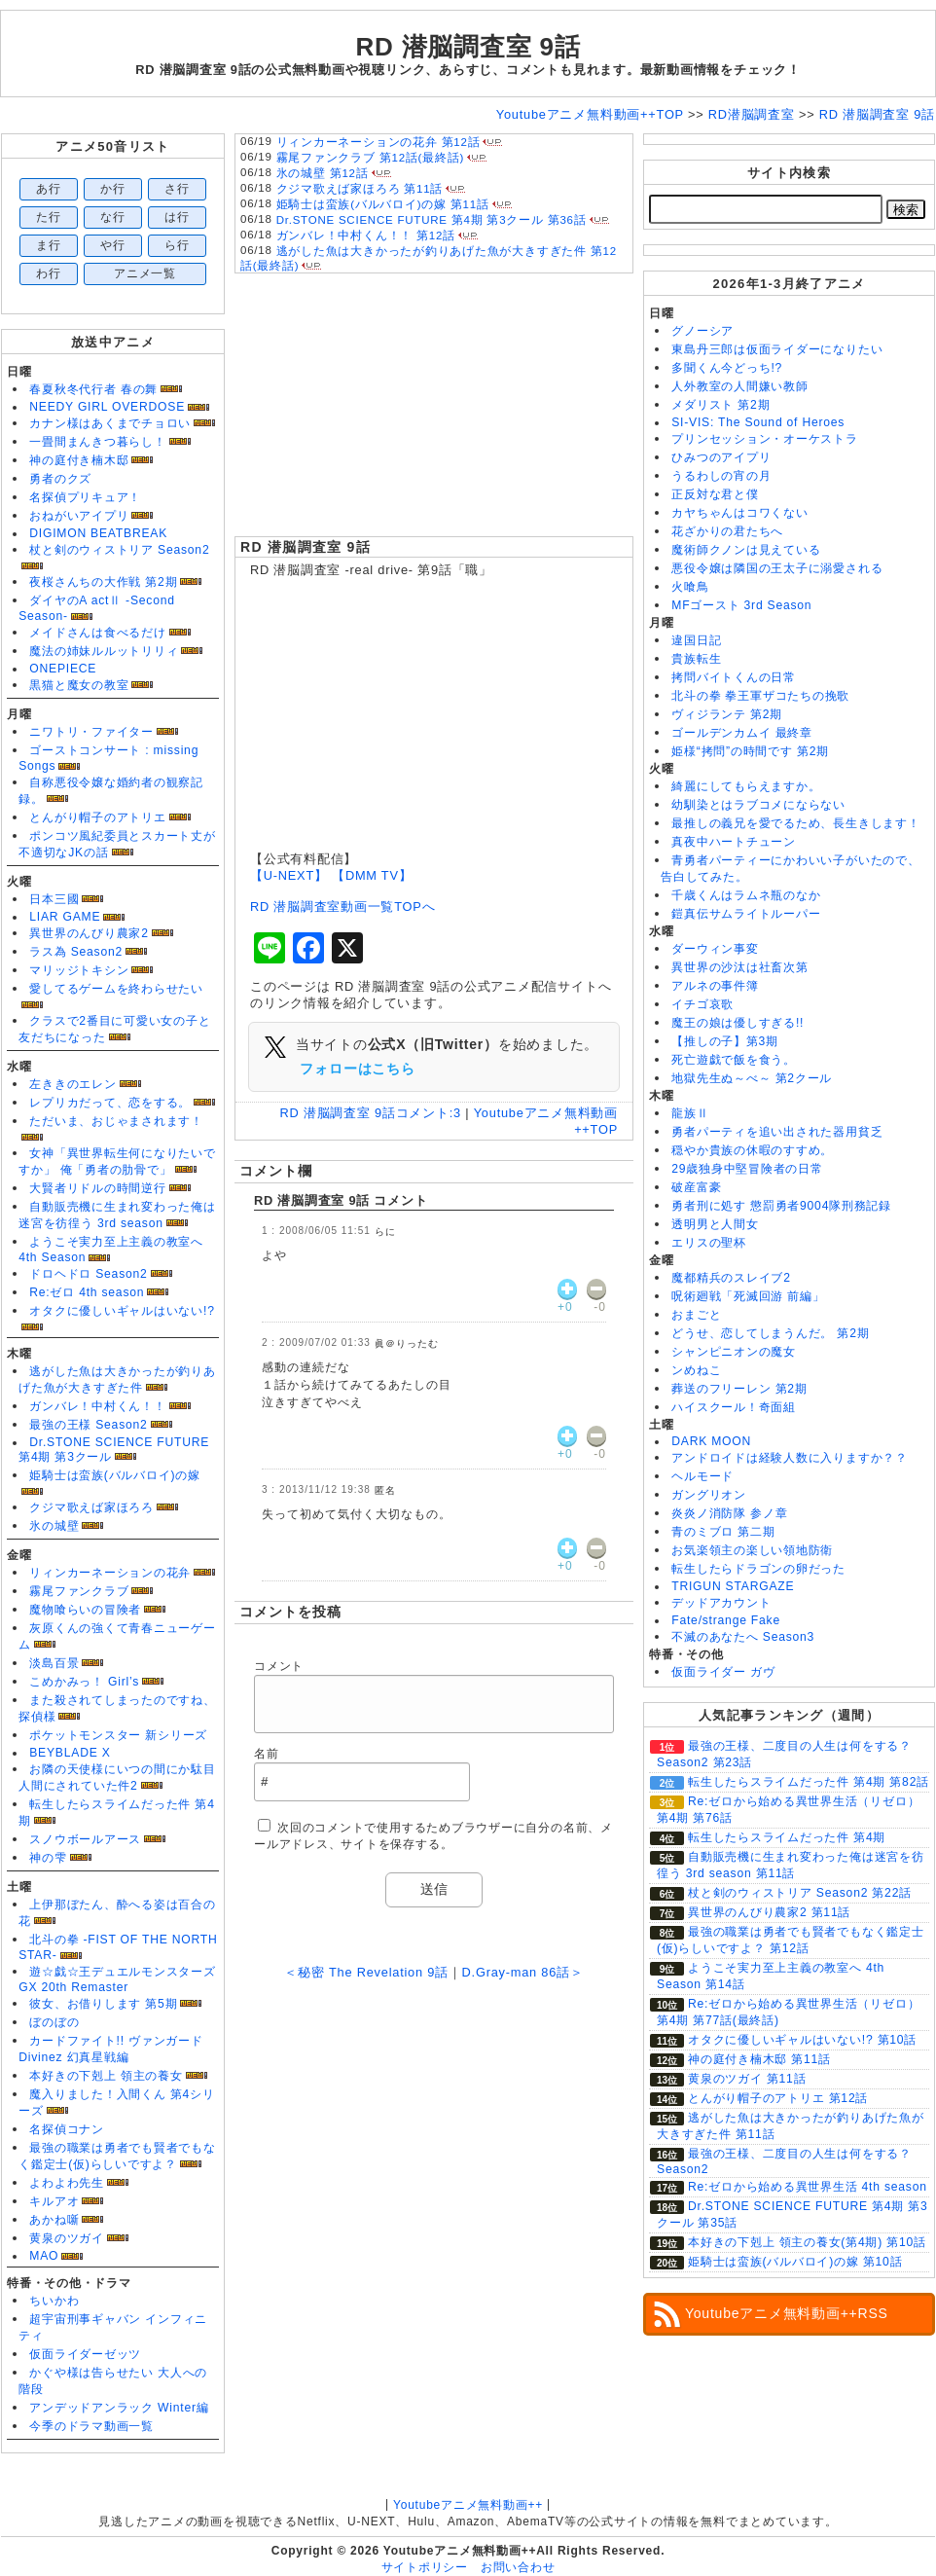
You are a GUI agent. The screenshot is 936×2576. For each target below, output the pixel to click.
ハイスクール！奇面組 (733, 1407)
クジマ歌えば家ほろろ (91, 1507)
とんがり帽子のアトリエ (97, 817)
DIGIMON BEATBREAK (98, 533)
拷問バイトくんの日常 (733, 677)
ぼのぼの (54, 2022)
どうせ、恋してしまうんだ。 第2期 (770, 1333)
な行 (113, 217)
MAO (43, 2256)
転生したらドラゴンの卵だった (758, 1569)
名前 (266, 1753)
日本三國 (54, 899)
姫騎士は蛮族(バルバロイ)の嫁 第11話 (382, 204)
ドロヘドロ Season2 (88, 1274)
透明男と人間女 (714, 1224)
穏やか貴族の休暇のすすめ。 (752, 1150)
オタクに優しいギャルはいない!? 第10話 (802, 2040)
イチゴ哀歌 (702, 1004)
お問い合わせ (518, 2567)
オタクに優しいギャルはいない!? (121, 1311)
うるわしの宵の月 (721, 476)
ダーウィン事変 (714, 949)
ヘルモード (702, 1476)
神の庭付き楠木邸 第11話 (759, 2059)
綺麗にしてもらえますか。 (745, 786)
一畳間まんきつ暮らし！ (97, 442)
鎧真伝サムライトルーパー (745, 914)
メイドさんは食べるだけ (97, 632)
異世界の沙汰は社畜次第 (739, 967)
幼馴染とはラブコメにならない (758, 805)
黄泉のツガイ (66, 2238)
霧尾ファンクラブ (78, 1591)
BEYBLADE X (69, 1753)
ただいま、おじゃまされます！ (116, 1121)
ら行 (177, 245)
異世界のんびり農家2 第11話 (769, 1912)
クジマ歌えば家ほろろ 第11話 (360, 189)
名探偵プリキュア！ (85, 497)
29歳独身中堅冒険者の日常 (747, 1169)
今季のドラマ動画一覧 (91, 2426)
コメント (279, 1666)
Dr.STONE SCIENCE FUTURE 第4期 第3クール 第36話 (431, 220)
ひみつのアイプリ (721, 457)
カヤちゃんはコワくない (739, 513)
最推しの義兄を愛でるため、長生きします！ (795, 823)
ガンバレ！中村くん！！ (97, 1406)
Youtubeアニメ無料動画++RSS (786, 2313)
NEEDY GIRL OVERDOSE (107, 407)
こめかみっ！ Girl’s (84, 1681)
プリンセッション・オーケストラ (764, 439)
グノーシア (702, 331)
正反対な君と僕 (714, 494)
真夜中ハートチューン (733, 842)
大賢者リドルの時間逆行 (97, 1188)
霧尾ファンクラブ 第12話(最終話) (370, 157)
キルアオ (54, 2201)
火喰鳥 (689, 587)
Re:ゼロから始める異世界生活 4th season (807, 2187)
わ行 (48, 273)
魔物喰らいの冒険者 (85, 1609)
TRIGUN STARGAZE (732, 1586)
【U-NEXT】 (289, 875)
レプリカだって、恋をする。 (110, 1102)
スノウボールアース (85, 1839)
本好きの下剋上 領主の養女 (105, 2076)
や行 (113, 245)
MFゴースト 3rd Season (741, 605)
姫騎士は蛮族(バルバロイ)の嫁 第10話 (795, 2261)
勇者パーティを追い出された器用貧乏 (776, 1132)
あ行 (48, 189)
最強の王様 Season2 (88, 1425)
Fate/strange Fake (725, 1620)
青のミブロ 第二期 (722, 1532)
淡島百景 (54, 1663)
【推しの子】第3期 (724, 1041)
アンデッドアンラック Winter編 (118, 2407)
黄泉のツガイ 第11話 (747, 2079)
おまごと (696, 1315)
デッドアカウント (721, 1603)
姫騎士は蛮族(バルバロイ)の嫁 (114, 1475)
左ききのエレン (72, 1084)
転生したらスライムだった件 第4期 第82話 (808, 1782)
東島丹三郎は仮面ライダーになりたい (776, 349)
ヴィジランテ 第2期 (726, 714)
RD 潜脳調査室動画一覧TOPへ (342, 906)
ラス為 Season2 (76, 952)
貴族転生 (696, 659)
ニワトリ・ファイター (91, 732)
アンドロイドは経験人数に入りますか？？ (789, 1458)
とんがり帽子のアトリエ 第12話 (778, 2098)
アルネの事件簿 (714, 986)
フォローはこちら (357, 1068)
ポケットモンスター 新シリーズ (118, 1735)
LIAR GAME (64, 917)
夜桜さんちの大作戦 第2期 (103, 582)
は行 (177, 217)
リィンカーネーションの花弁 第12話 (378, 142)
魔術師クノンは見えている (745, 550)
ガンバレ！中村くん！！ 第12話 (365, 235)
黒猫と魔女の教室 (78, 685)
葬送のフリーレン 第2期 (739, 1389)
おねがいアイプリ (78, 516)
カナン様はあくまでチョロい (110, 423)
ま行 (48, 245)
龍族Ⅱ (689, 1113)
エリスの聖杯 (708, 1243)
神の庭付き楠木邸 (78, 460)
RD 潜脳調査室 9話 (305, 547)
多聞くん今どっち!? (726, 368)
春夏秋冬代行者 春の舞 (93, 389)
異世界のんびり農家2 (88, 933)
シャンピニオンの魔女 (733, 1352)
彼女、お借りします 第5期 (103, 2004)
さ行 (177, 189)
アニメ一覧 (145, 273)
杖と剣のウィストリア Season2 (119, 550)
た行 (48, 217)
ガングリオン (708, 1495)
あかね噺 (54, 2220)
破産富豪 (696, 1187)
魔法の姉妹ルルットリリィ (103, 651)
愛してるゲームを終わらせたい (116, 989)
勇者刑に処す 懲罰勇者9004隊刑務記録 (781, 1206)
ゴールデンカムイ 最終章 (741, 733)
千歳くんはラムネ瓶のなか (745, 895)
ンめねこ (696, 1370)
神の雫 (47, 1858)
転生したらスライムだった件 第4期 (786, 1837)
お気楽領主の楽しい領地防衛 (752, 1550)
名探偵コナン (66, 2129)
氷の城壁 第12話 (322, 173)
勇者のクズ (60, 479)
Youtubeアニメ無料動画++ (468, 2505)
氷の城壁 (54, 1526)
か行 (113, 189)
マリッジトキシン (78, 970)
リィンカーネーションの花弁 (110, 1572)
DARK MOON (711, 1441)
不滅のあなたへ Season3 (742, 1637)
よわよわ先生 (66, 2183)
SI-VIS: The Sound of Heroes (758, 422)
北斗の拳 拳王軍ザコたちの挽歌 (760, 696)
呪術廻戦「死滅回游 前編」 (747, 1296)
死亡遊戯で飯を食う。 (733, 1060)
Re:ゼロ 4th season (86, 1292)
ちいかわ (54, 2300)
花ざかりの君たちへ (727, 531)
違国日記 (696, 640)
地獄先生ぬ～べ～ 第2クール (751, 1078)
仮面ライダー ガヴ (722, 1672)
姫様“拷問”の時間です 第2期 (750, 751)
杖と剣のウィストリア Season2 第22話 (800, 1893)
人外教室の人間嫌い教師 (739, 386)
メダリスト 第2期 (720, 405)
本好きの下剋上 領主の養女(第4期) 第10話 (807, 2242)
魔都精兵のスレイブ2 (730, 1278)
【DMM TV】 (372, 875)
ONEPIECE (62, 668)
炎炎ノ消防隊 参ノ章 (729, 1513)
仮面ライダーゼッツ (85, 2354)
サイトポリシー (424, 2567)
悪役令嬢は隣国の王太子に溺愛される (776, 568)
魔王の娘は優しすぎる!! (737, 1023)
